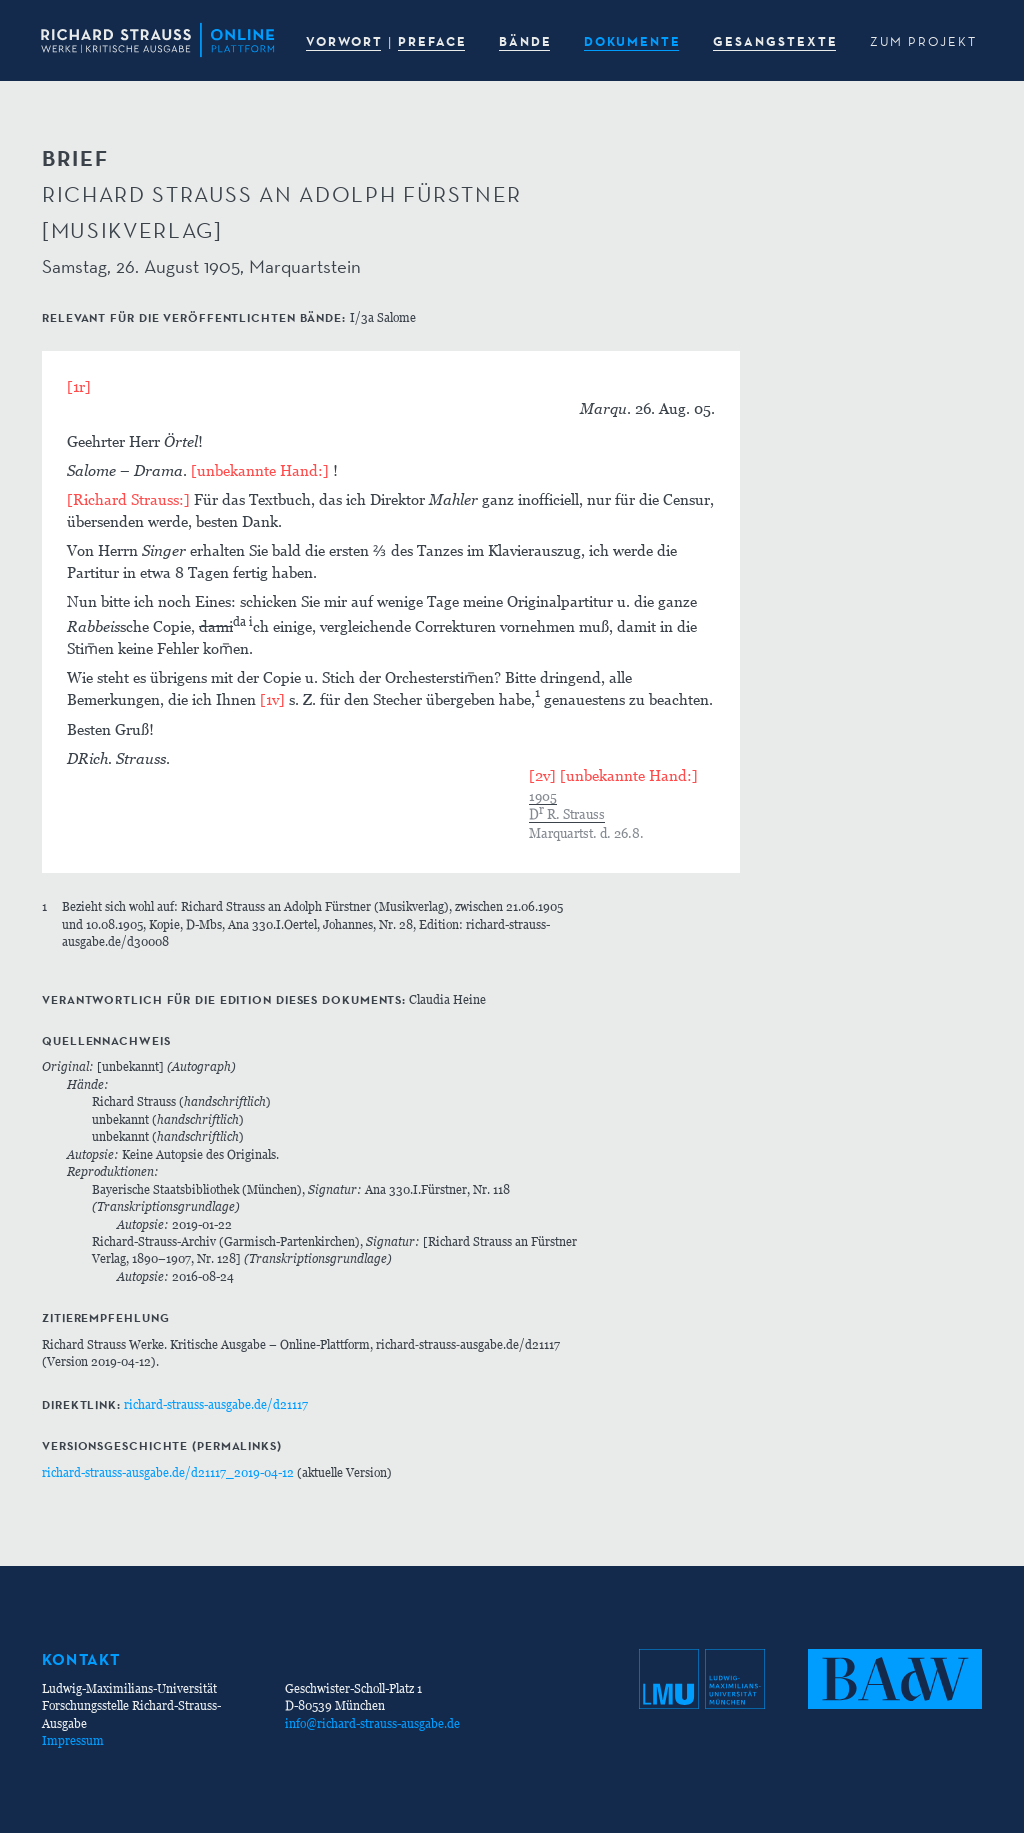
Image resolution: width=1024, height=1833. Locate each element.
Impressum (73, 1740)
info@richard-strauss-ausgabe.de (372, 1723)
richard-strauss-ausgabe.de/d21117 (216, 1404)
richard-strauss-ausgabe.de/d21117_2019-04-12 (168, 1472)
